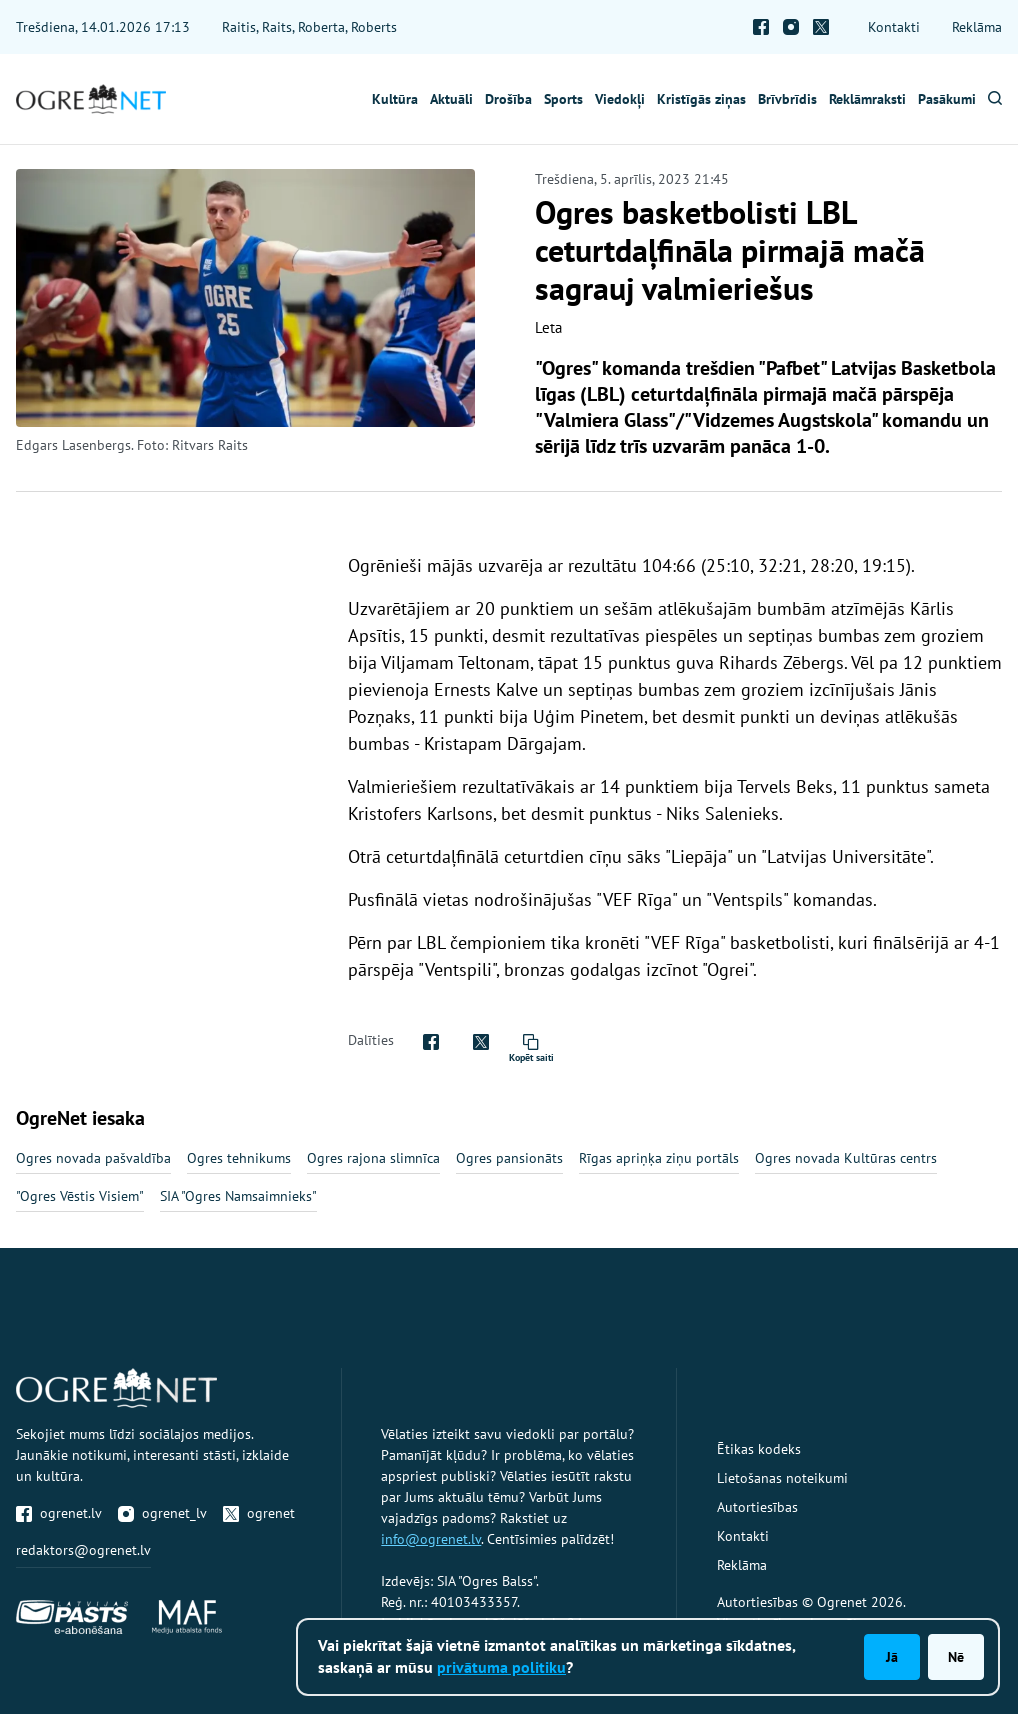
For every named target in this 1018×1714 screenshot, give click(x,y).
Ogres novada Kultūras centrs (846, 1158)
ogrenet (259, 1513)
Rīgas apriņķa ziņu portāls (659, 1158)
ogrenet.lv (59, 1513)
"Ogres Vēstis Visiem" (80, 1196)
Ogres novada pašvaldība (93, 1158)
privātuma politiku (501, 1667)
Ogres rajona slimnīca (373, 1158)
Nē (956, 1657)
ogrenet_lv (162, 1513)
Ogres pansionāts (509, 1158)
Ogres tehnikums (239, 1158)
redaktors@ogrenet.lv (83, 1550)
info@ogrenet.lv (431, 1539)
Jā (892, 1657)
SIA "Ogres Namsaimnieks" (238, 1196)
